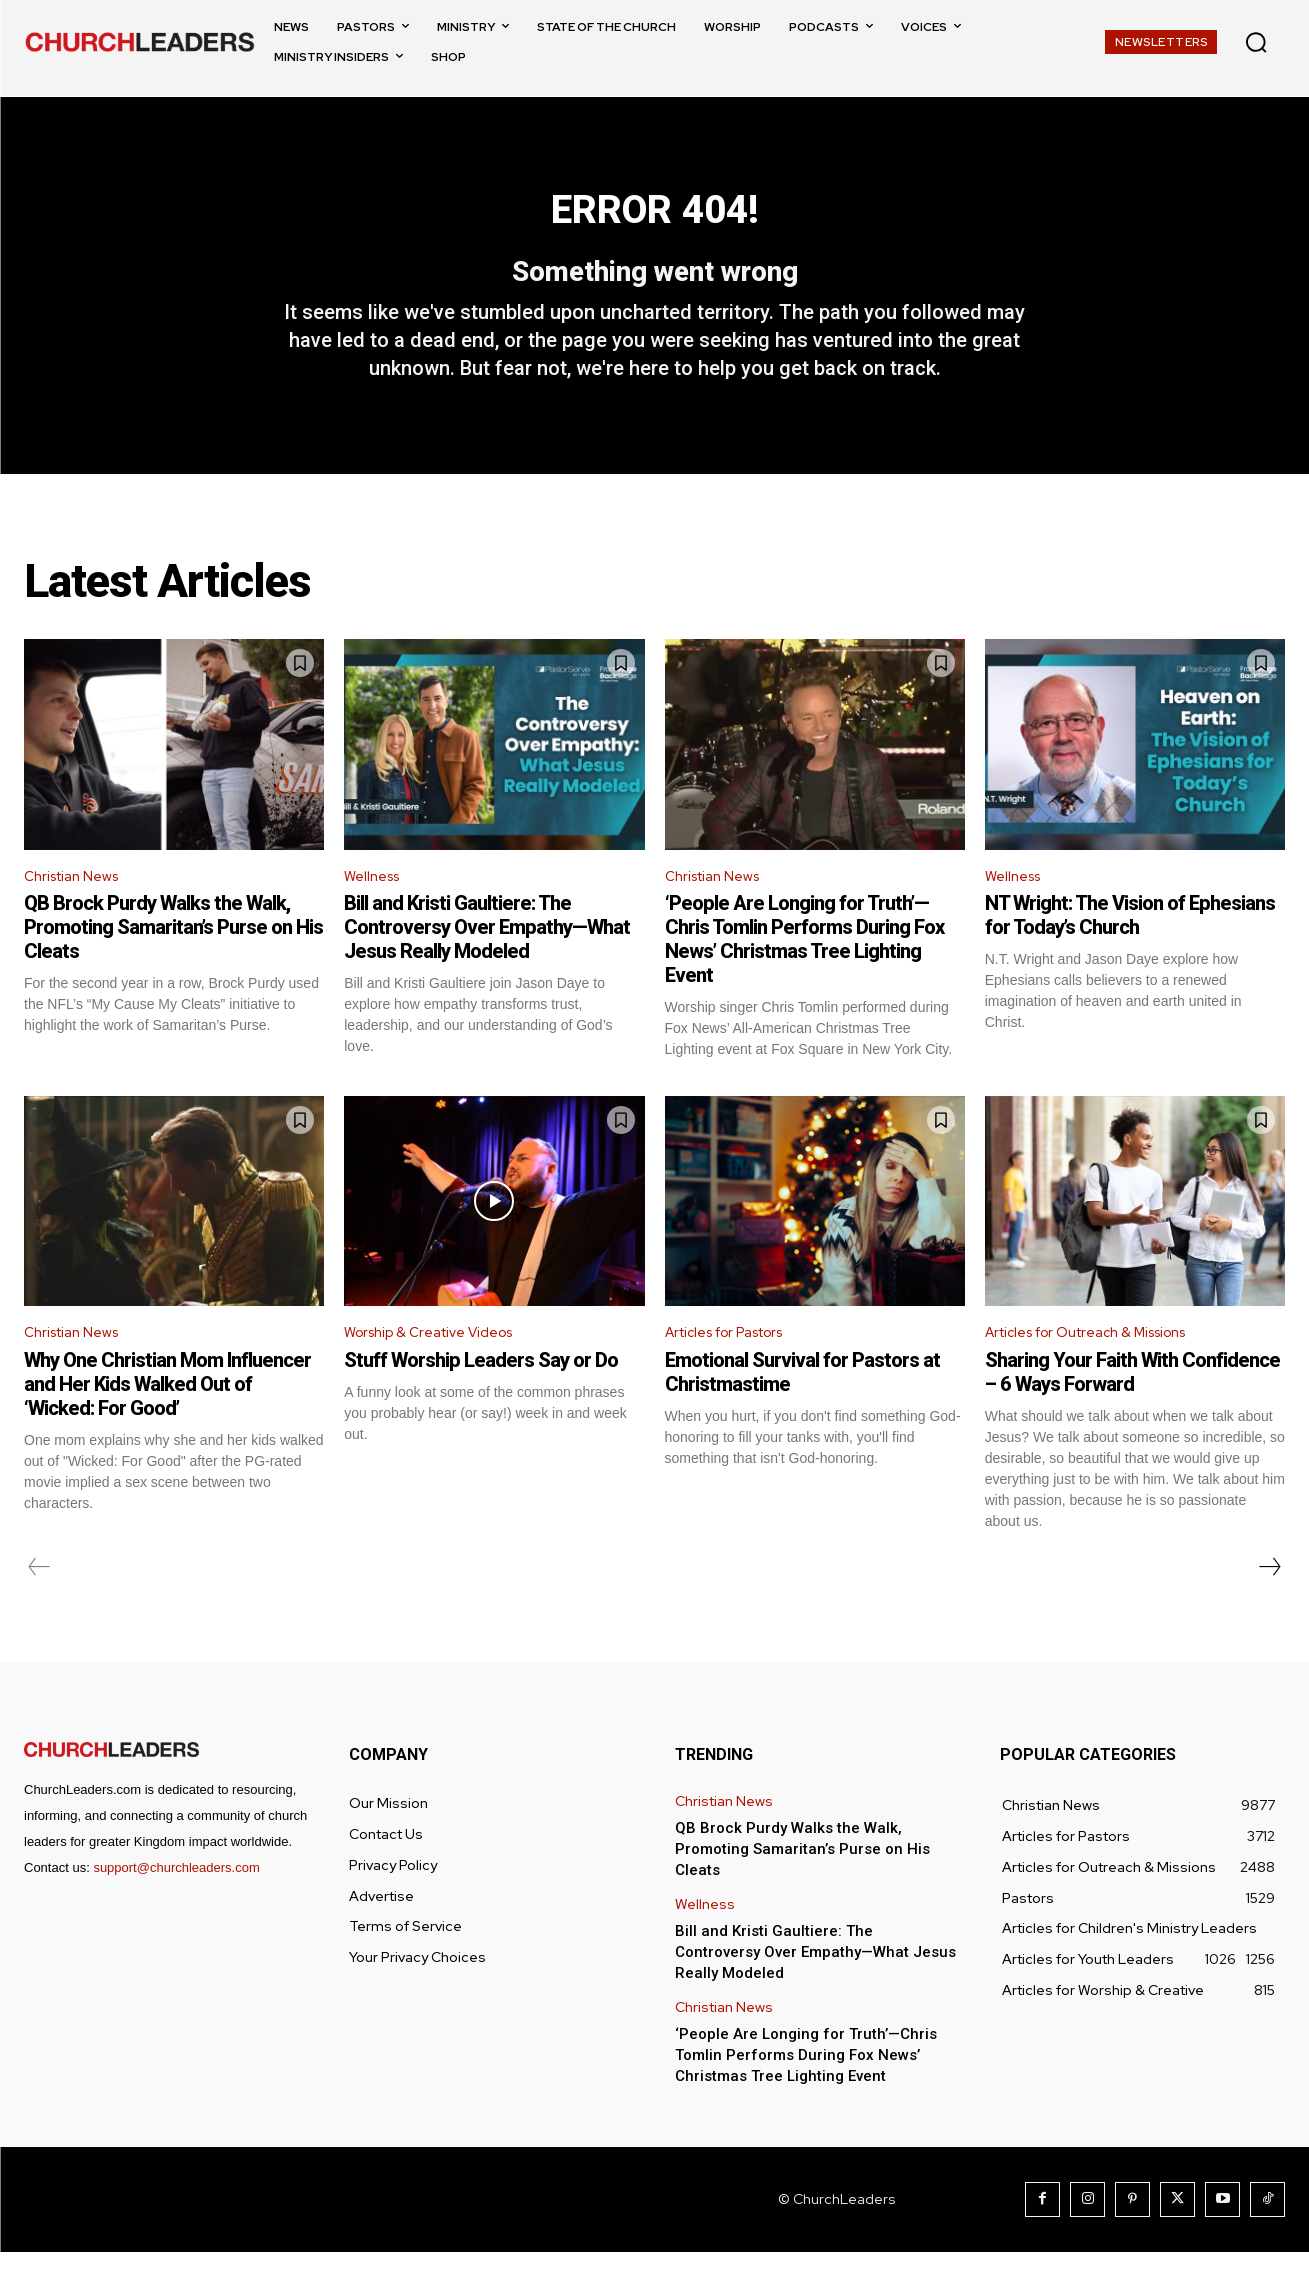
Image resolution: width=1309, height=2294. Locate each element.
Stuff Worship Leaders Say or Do (481, 1402)
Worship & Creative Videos (440, 1372)
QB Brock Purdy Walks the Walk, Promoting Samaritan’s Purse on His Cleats (173, 965)
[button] (1256, 42)
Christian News (78, 911)
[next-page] (1269, 1609)
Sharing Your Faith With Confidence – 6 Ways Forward (1132, 1414)
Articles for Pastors (736, 1372)
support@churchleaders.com (176, 1909)
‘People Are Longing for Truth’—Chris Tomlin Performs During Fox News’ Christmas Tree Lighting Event (804, 977)
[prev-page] (39, 1609)
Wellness (376, 911)
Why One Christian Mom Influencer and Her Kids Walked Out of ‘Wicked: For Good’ (167, 1426)
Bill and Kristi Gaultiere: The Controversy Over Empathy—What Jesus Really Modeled (487, 965)
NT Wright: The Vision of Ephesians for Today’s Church (1130, 953)
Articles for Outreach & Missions (1102, 1372)
